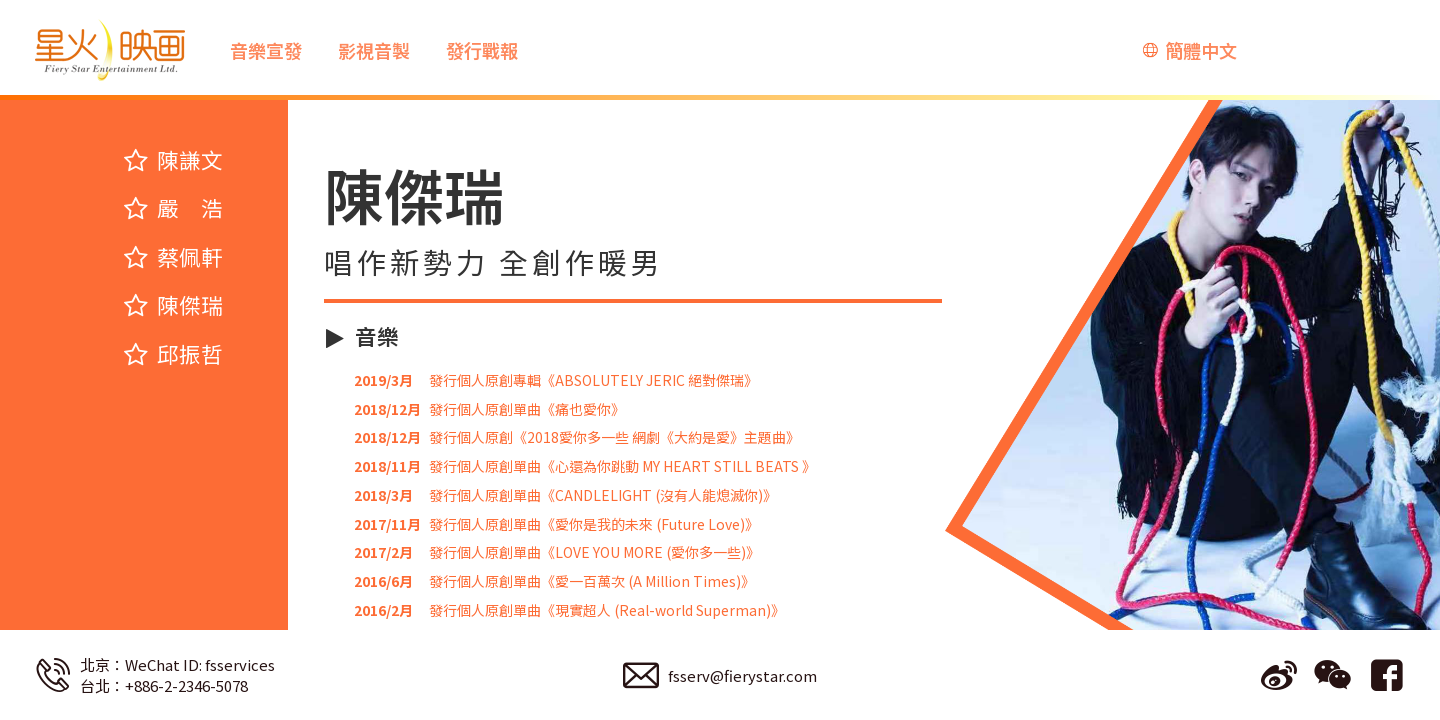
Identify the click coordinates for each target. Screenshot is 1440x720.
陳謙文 (173, 160)
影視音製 (374, 50)
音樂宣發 (266, 50)
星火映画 (110, 50)
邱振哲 (173, 354)
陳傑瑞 (173, 305)
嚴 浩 (173, 208)
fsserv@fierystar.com (742, 675)
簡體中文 (1201, 50)
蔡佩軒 (173, 257)
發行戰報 (482, 50)
